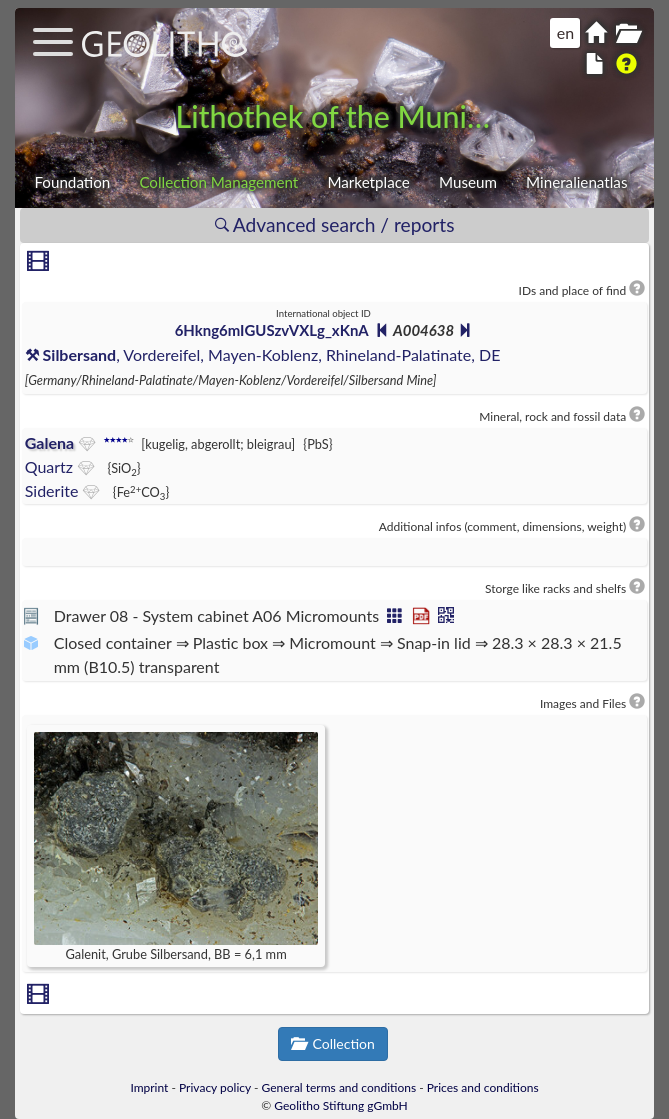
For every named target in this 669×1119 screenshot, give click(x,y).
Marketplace (368, 182)
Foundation (72, 182)
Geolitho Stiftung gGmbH (340, 1105)
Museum (468, 182)
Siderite (52, 490)
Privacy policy (215, 1087)
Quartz (49, 466)
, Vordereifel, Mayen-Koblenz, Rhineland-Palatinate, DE (263, 354)
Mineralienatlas (576, 182)
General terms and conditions (339, 1087)
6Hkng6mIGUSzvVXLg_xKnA (272, 330)
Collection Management (218, 182)
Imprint (149, 1087)
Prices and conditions (483, 1087)
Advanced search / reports (335, 224)
